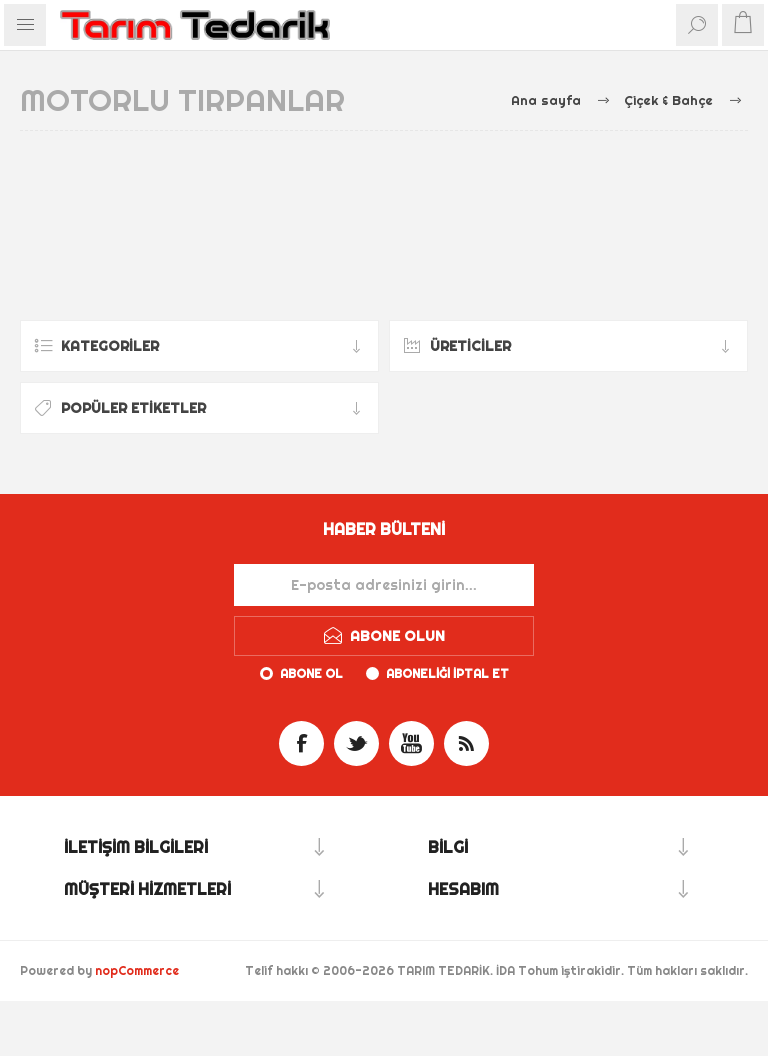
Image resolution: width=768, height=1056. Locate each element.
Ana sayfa (546, 100)
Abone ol (311, 673)
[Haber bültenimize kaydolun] (384, 585)
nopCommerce (137, 970)
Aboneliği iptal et (447, 673)
